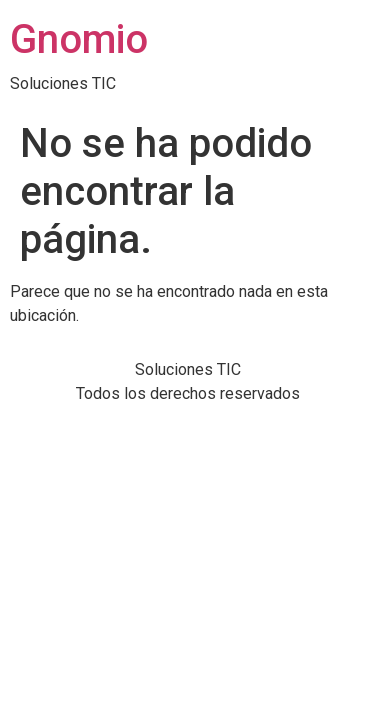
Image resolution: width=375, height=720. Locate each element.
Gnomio (79, 39)
